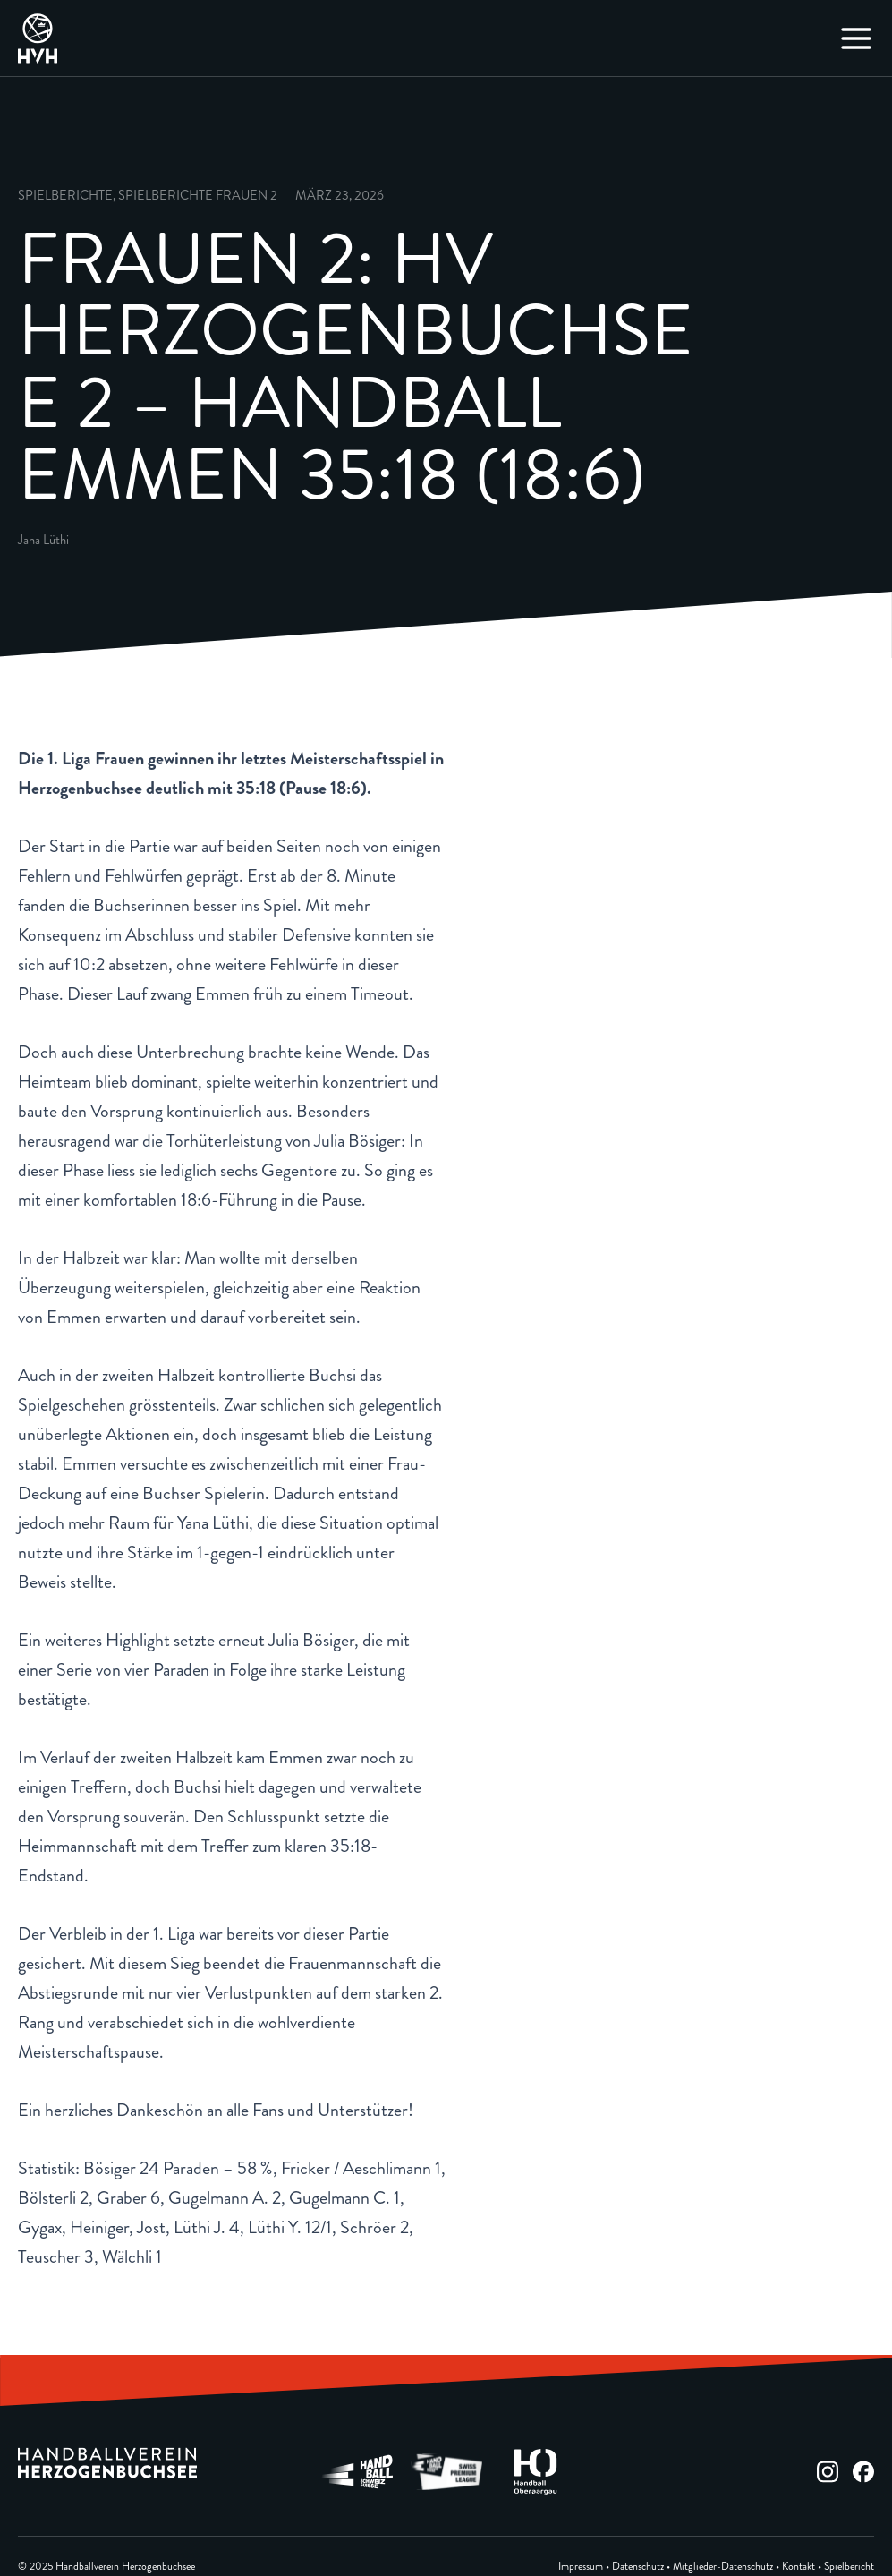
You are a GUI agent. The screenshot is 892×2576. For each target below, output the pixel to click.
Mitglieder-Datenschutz (723, 2566)
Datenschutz (638, 2566)
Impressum (580, 2566)
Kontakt (798, 2566)
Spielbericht (849, 2566)
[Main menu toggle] (856, 38)
